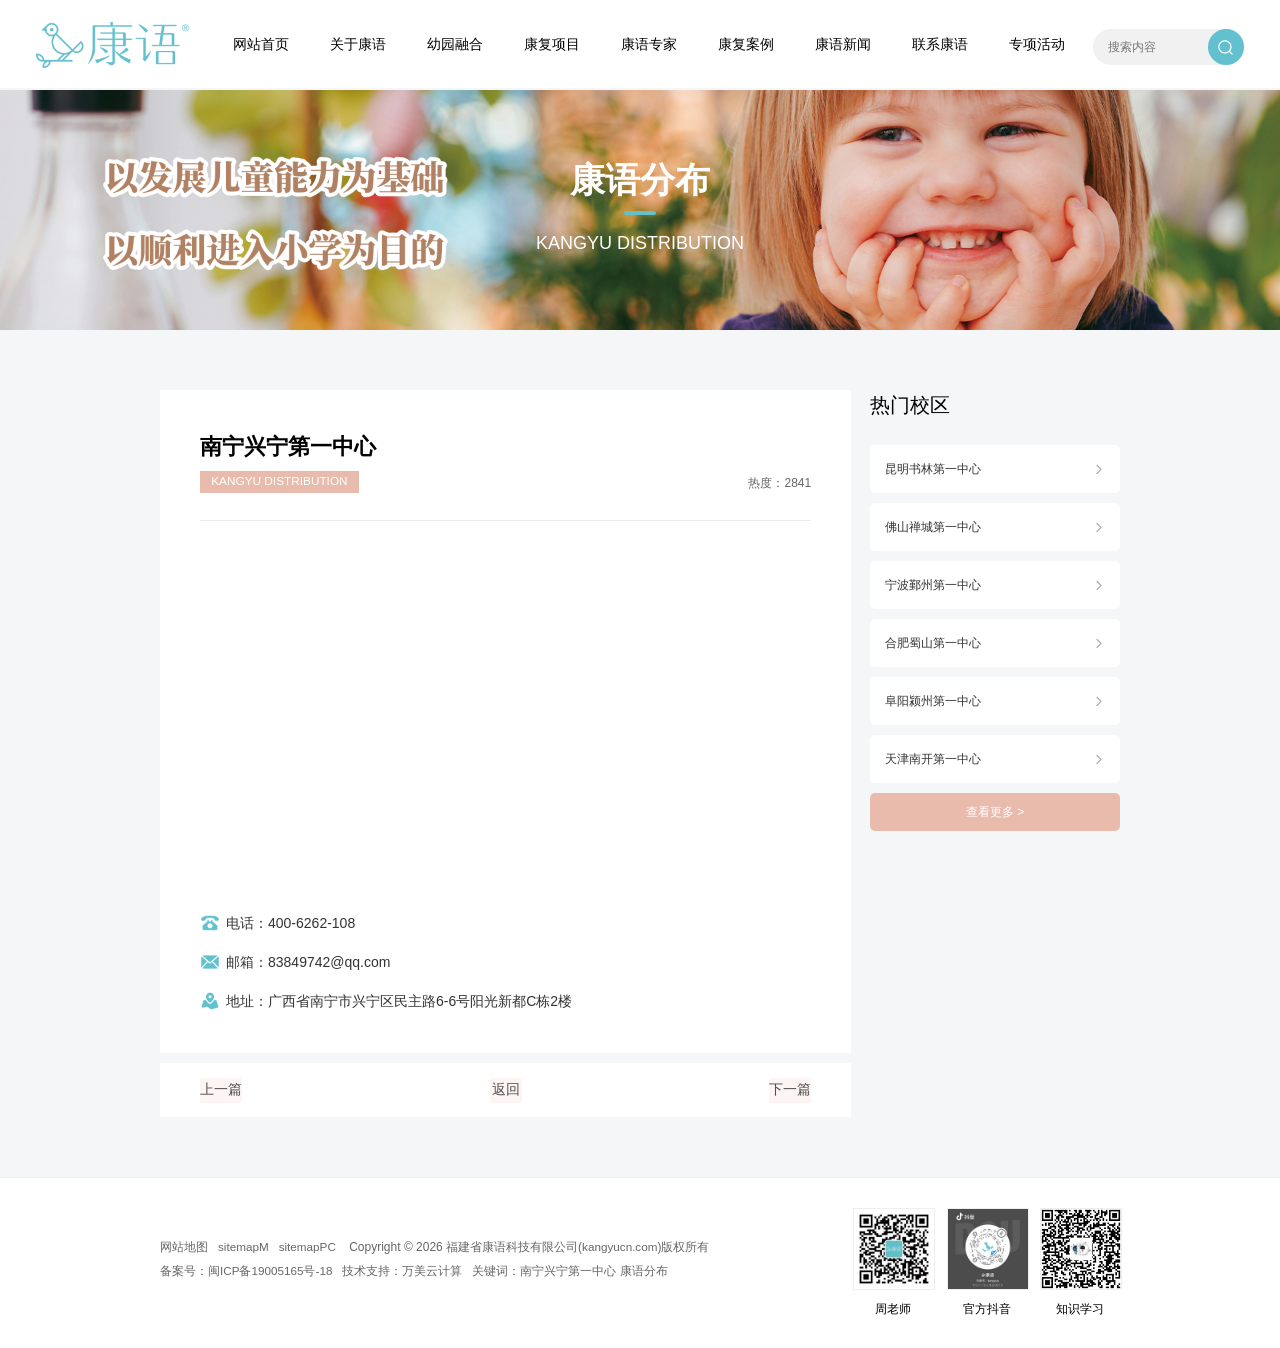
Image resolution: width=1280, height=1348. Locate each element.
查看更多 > (995, 812)
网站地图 (184, 1247)
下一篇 (790, 1090)
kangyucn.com (623, 1247)
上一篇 (221, 1090)
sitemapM (244, 1247)
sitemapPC (309, 1247)
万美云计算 (435, 1271)
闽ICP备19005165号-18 (271, 1271)
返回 (506, 1090)
